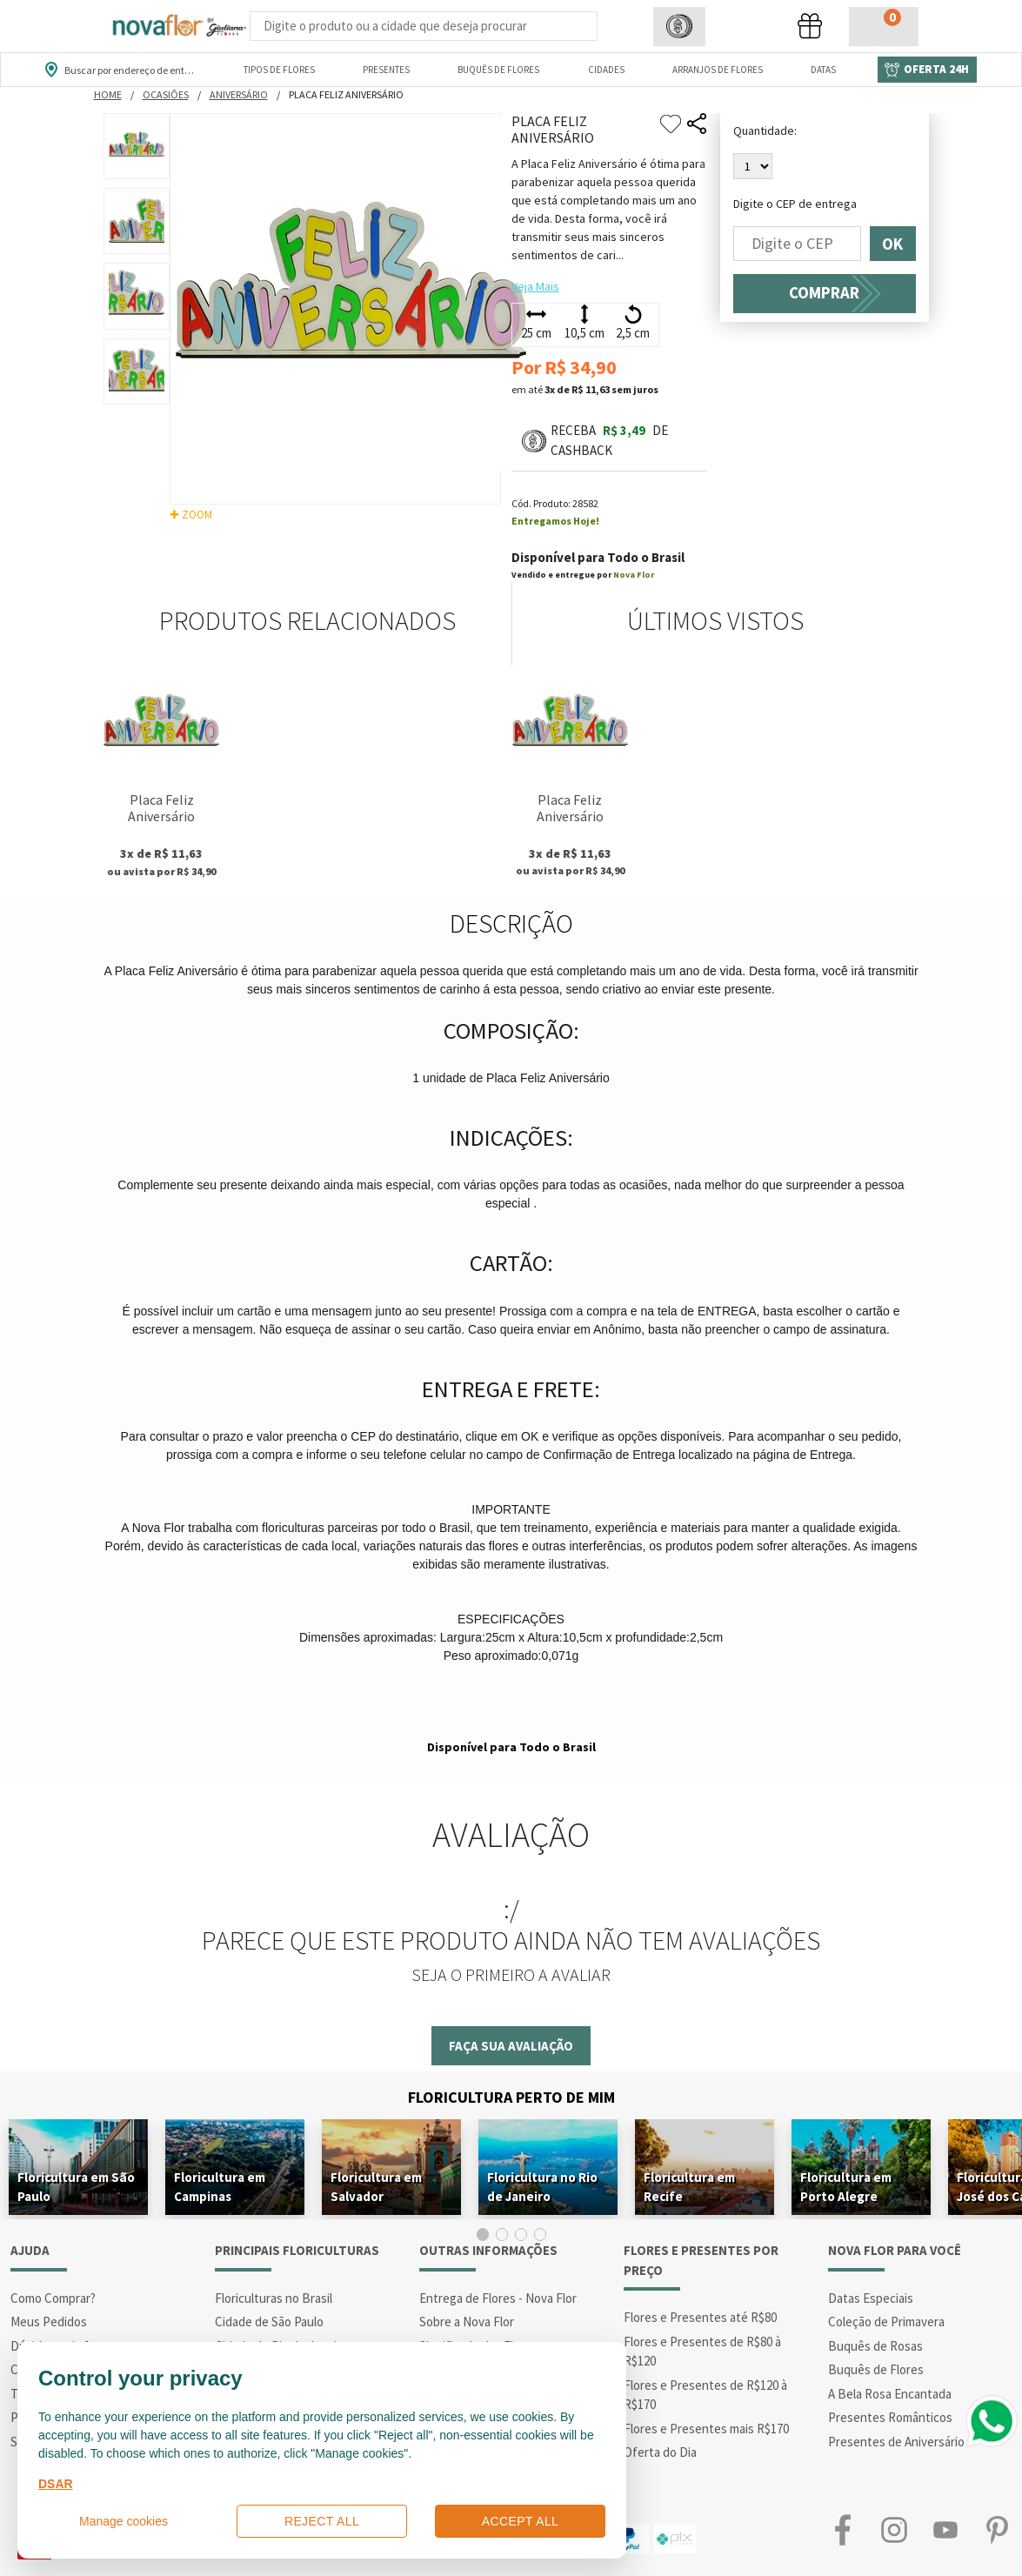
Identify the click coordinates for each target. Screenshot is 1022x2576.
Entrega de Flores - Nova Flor (498, 2298)
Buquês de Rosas (875, 2346)
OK (893, 243)
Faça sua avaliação (511, 2045)
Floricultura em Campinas (219, 2187)
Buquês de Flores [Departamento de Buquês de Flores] (498, 70)
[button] (679, 26)
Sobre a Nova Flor (466, 2321)
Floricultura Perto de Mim (511, 2097)
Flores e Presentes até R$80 (700, 2317)
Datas (823, 70)
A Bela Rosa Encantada (890, 2393)
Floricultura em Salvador (376, 2187)
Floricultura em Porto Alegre (846, 2187)
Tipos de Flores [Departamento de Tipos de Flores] (279, 70)
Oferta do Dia (660, 2452)
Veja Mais (535, 286)
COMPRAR (824, 293)
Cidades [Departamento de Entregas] (606, 70)
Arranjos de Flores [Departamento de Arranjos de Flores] (717, 70)
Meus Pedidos (48, 2321)
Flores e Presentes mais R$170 (706, 2428)
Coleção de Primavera (886, 2321)
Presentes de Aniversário (896, 2441)
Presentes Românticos (890, 2417)
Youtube (946, 2530)
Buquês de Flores (876, 2369)
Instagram (894, 2530)
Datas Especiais (870, 2298)
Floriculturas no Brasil (273, 2298)
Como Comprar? (53, 2298)
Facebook (843, 2530)
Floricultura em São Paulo (76, 2187)
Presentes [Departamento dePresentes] (386, 70)
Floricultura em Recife (689, 2187)
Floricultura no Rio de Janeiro (542, 2187)
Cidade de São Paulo (269, 2321)
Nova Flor (633, 574)
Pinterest (996, 2530)
